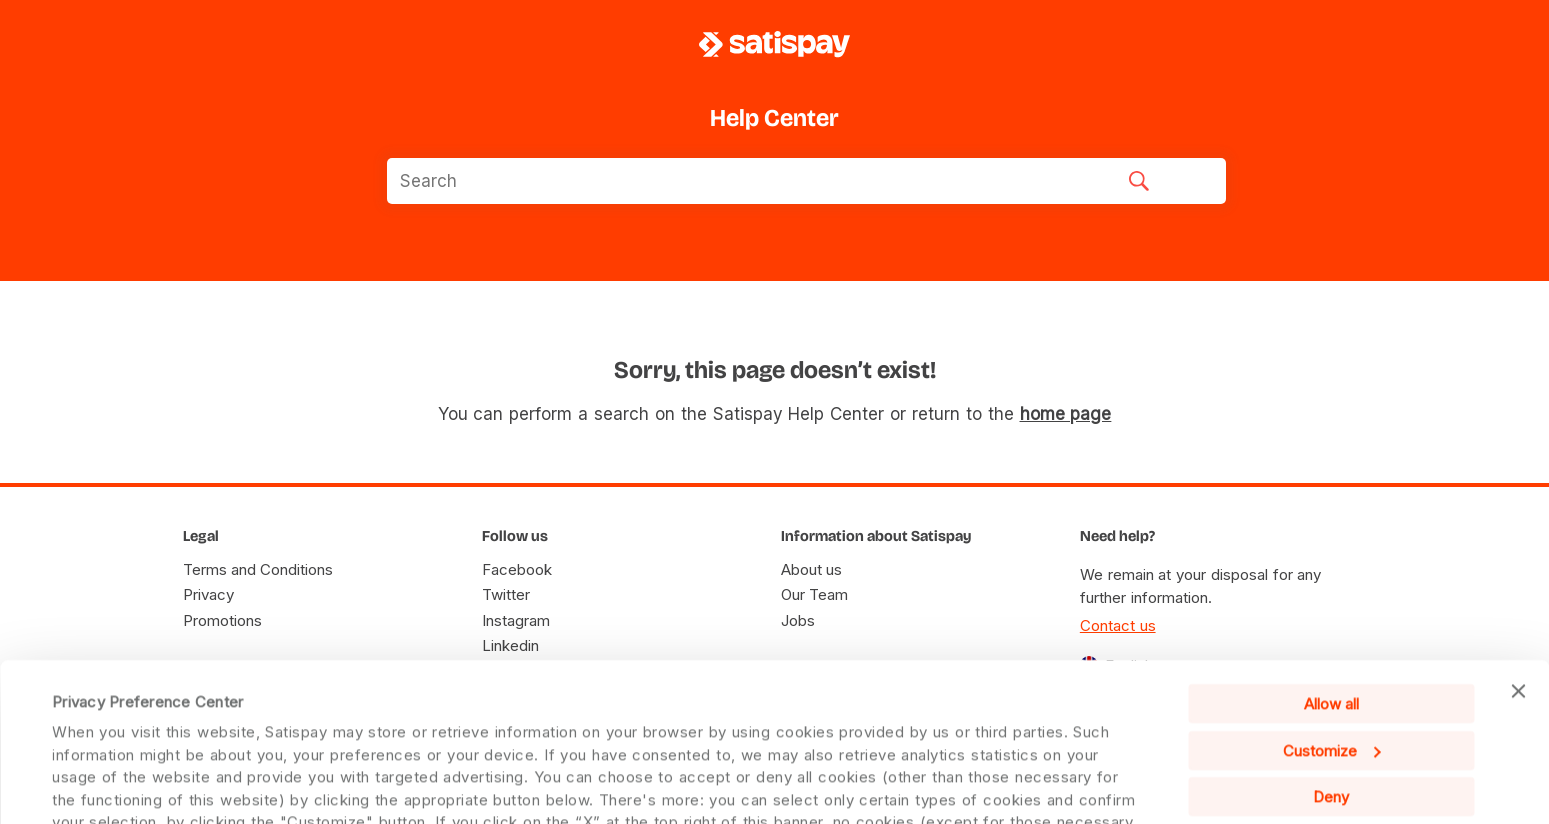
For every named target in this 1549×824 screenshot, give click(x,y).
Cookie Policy (1026, 772)
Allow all (1331, 587)
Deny (1331, 680)
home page (1066, 414)
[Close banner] (1518, 575)
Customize (1332, 633)
